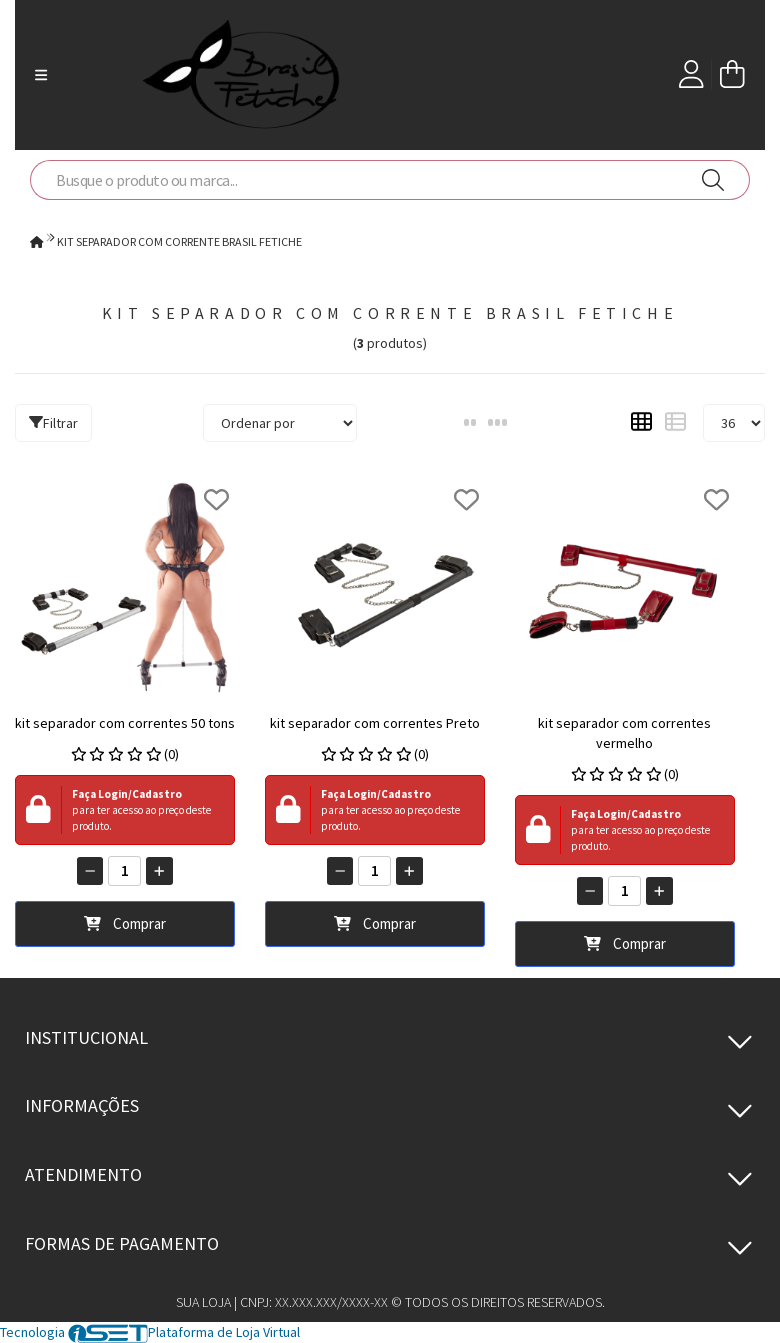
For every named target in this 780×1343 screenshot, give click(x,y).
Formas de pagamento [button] (122, 1243)
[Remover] (90, 871)
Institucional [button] (86, 1037)
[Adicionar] (159, 871)
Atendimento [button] (83, 1174)
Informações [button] (82, 1105)
